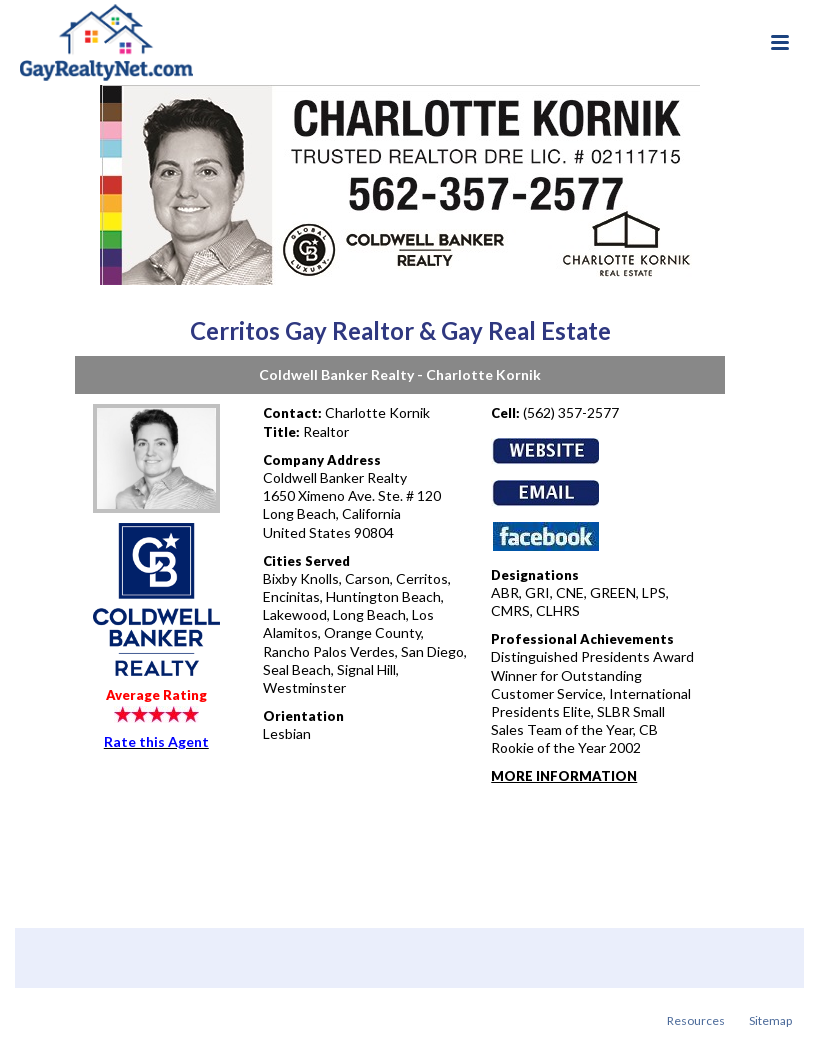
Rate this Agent (156, 741)
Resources (696, 1020)
